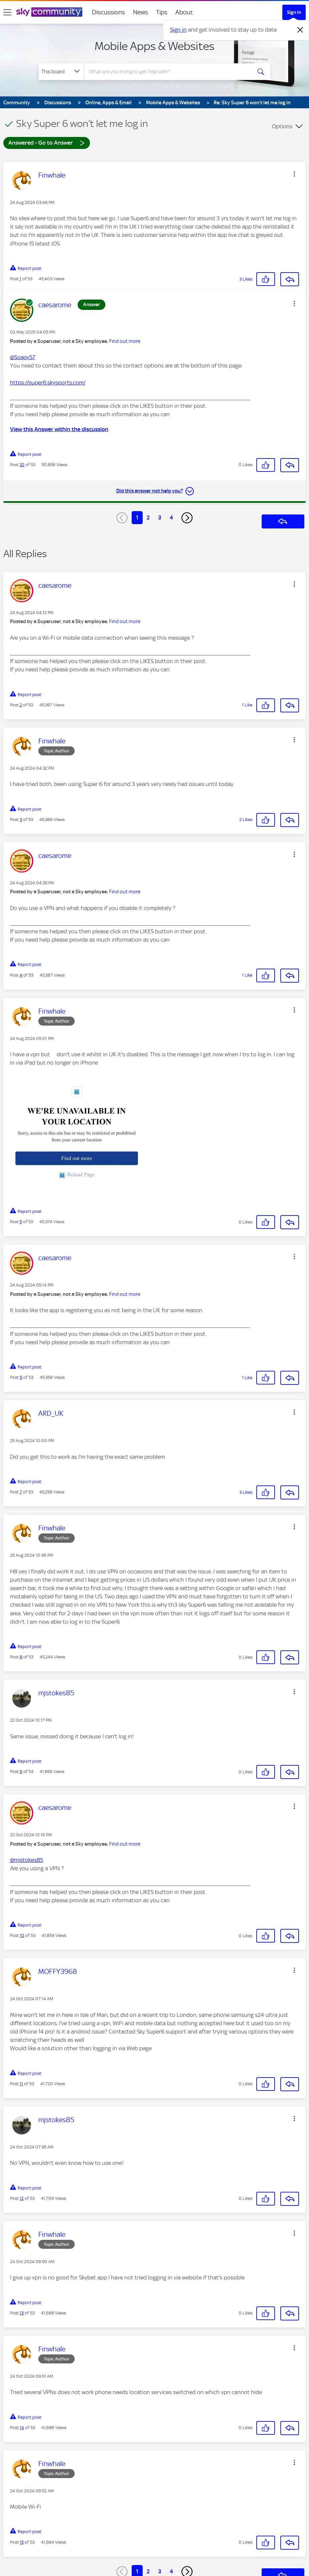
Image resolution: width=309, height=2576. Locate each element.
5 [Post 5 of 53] (21, 1221)
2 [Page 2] (148, 517)
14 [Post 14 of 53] (22, 2427)
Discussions (108, 12)
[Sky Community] (49, 12)
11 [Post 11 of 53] (21, 2083)
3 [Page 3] (159, 517)
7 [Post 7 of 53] (21, 1491)
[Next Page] (187, 517)
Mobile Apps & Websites (154, 46)
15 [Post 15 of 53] (22, 2542)
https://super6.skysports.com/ (47, 382)
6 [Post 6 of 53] (21, 1377)
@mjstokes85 (26, 1860)
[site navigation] (7, 12)
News (140, 12)
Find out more (124, 341)
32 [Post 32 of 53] (22, 464)
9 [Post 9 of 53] (21, 1771)
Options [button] (282, 126)
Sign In (294, 12)
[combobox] (168, 71)
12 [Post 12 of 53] (22, 2198)
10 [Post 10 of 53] (22, 1935)
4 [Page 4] (171, 517)
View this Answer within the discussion (59, 429)
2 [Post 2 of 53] (21, 704)
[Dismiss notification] (300, 30)
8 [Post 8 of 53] (21, 1656)
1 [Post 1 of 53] (20, 278)
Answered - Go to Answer (46, 142)
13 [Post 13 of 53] (22, 2312)
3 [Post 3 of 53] (21, 819)
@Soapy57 (22, 357)
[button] (294, 174)
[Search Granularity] (61, 71)
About (184, 12)
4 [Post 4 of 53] (21, 975)
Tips (161, 12)
